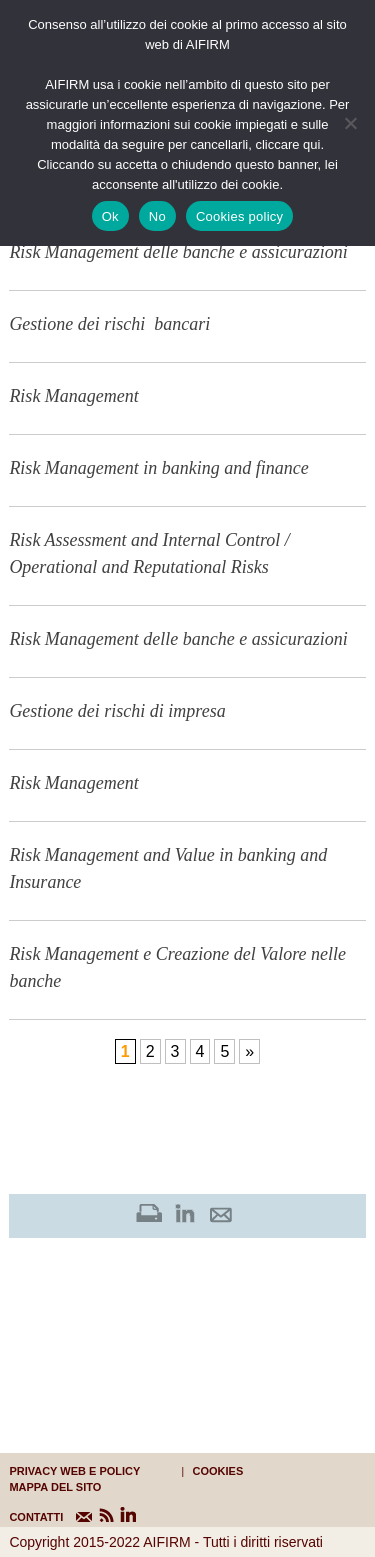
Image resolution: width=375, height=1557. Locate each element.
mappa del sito (55, 1487)
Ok (110, 216)
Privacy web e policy (74, 1471)
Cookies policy (239, 216)
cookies (218, 1471)
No (157, 216)
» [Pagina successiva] (249, 1051)
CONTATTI (21, 1517)
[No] (350, 123)
